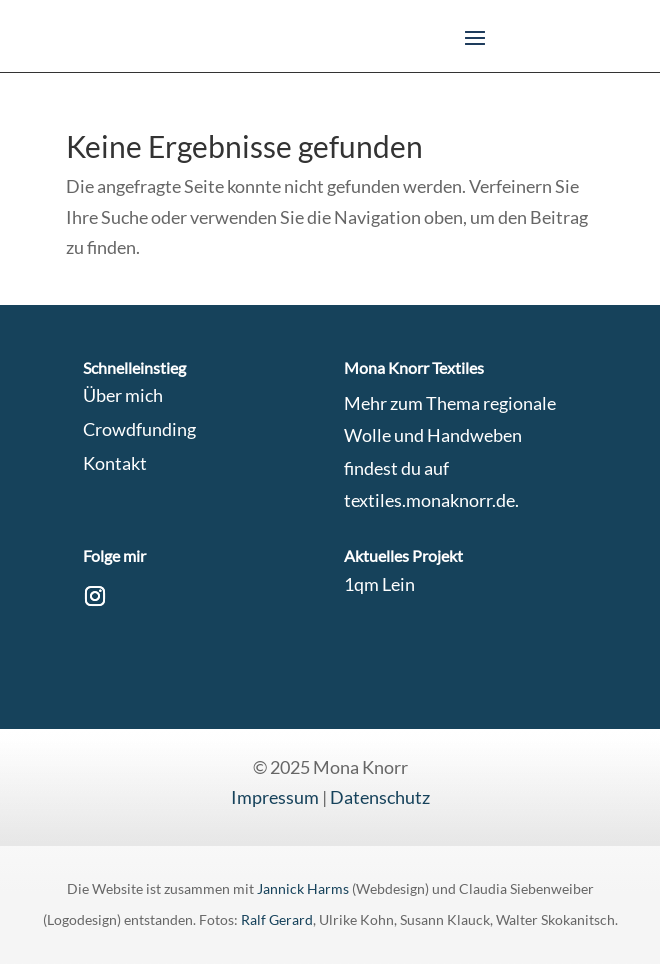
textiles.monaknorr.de (429, 500)
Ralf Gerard (277, 919)
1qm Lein (379, 584)
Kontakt (115, 463)
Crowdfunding (139, 429)
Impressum (275, 797)
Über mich (123, 395)
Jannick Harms (304, 888)
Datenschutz (380, 797)
